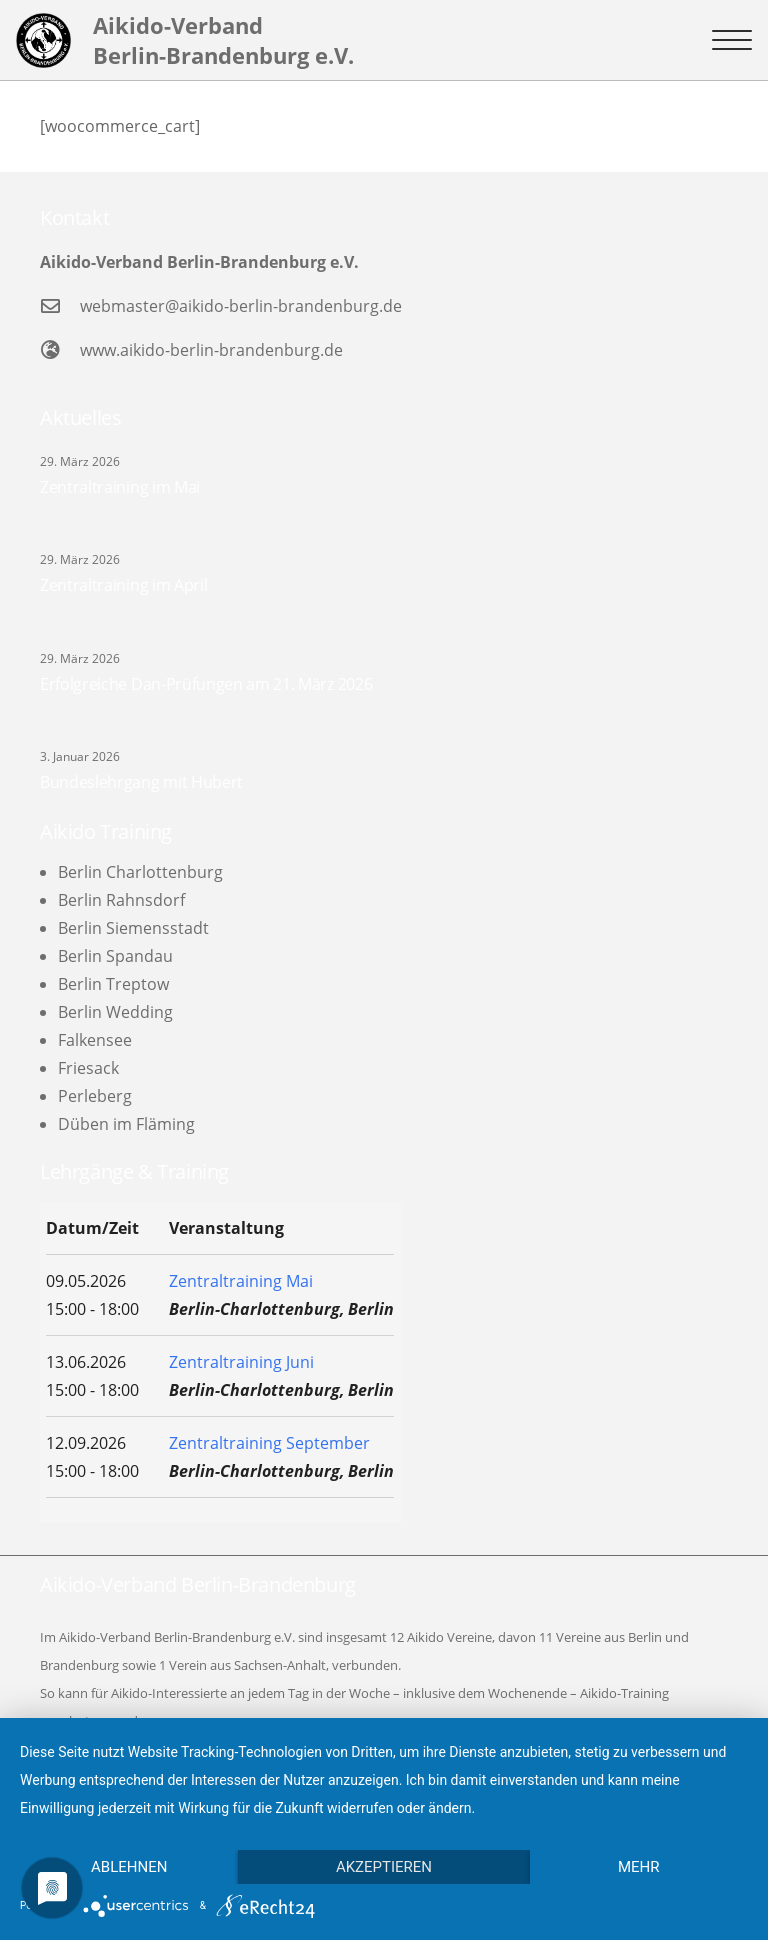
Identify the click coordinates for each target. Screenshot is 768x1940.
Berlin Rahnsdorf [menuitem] (121, 900)
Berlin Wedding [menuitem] (115, 1012)
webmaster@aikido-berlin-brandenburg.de (241, 306)
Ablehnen (129, 1867)
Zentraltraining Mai (241, 1281)
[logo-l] (43, 40)
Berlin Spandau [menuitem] (115, 956)
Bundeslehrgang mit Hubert (141, 782)
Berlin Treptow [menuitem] (113, 984)
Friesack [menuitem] (88, 1068)
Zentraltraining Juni (241, 1362)
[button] (732, 40)
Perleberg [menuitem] (95, 1096)
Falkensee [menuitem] (95, 1040)
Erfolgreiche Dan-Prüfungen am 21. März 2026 (206, 684)
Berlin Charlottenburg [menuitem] (140, 872)
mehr (639, 1867)
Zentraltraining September (269, 1443)
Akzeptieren (384, 1867)
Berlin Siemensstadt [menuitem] (133, 928)
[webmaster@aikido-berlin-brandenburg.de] (60, 305)
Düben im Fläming (126, 1124)
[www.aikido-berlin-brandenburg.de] (60, 349)
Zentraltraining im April (123, 585)
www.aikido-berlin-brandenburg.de (211, 350)
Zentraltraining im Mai (120, 487)
